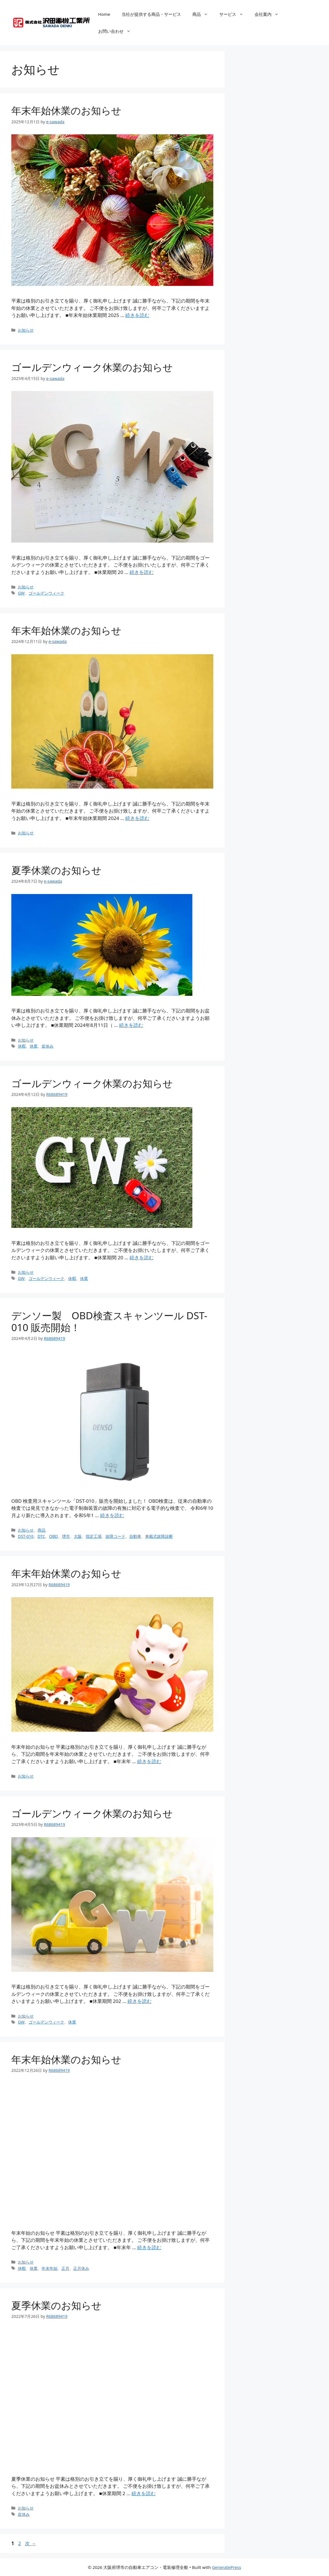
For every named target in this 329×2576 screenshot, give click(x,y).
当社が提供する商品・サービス (151, 14)
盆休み (47, 1046)
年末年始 (49, 2268)
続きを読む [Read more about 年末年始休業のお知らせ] (137, 315)
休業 (34, 1046)
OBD (53, 1536)
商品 (203, 14)
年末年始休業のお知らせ (66, 110)
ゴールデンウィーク (46, 593)
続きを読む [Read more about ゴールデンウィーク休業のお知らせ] (142, 572)
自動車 (135, 1536)
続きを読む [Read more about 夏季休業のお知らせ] (131, 1025)
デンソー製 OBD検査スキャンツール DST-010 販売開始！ (109, 1321)
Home (104, 14)
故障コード (115, 1536)
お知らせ (26, 330)
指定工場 (94, 1536)
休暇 (22, 1046)
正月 (65, 2268)
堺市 (66, 1536)
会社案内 (269, 14)
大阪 (78, 1536)
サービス (234, 14)
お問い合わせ (117, 31)
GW (21, 593)
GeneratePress (226, 2567)
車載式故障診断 (159, 1536)
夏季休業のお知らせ (56, 870)
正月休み (81, 2268)
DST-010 (25, 1536)
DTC (41, 1536)
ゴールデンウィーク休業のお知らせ (92, 367)
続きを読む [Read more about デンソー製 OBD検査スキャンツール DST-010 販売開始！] (112, 1515)
